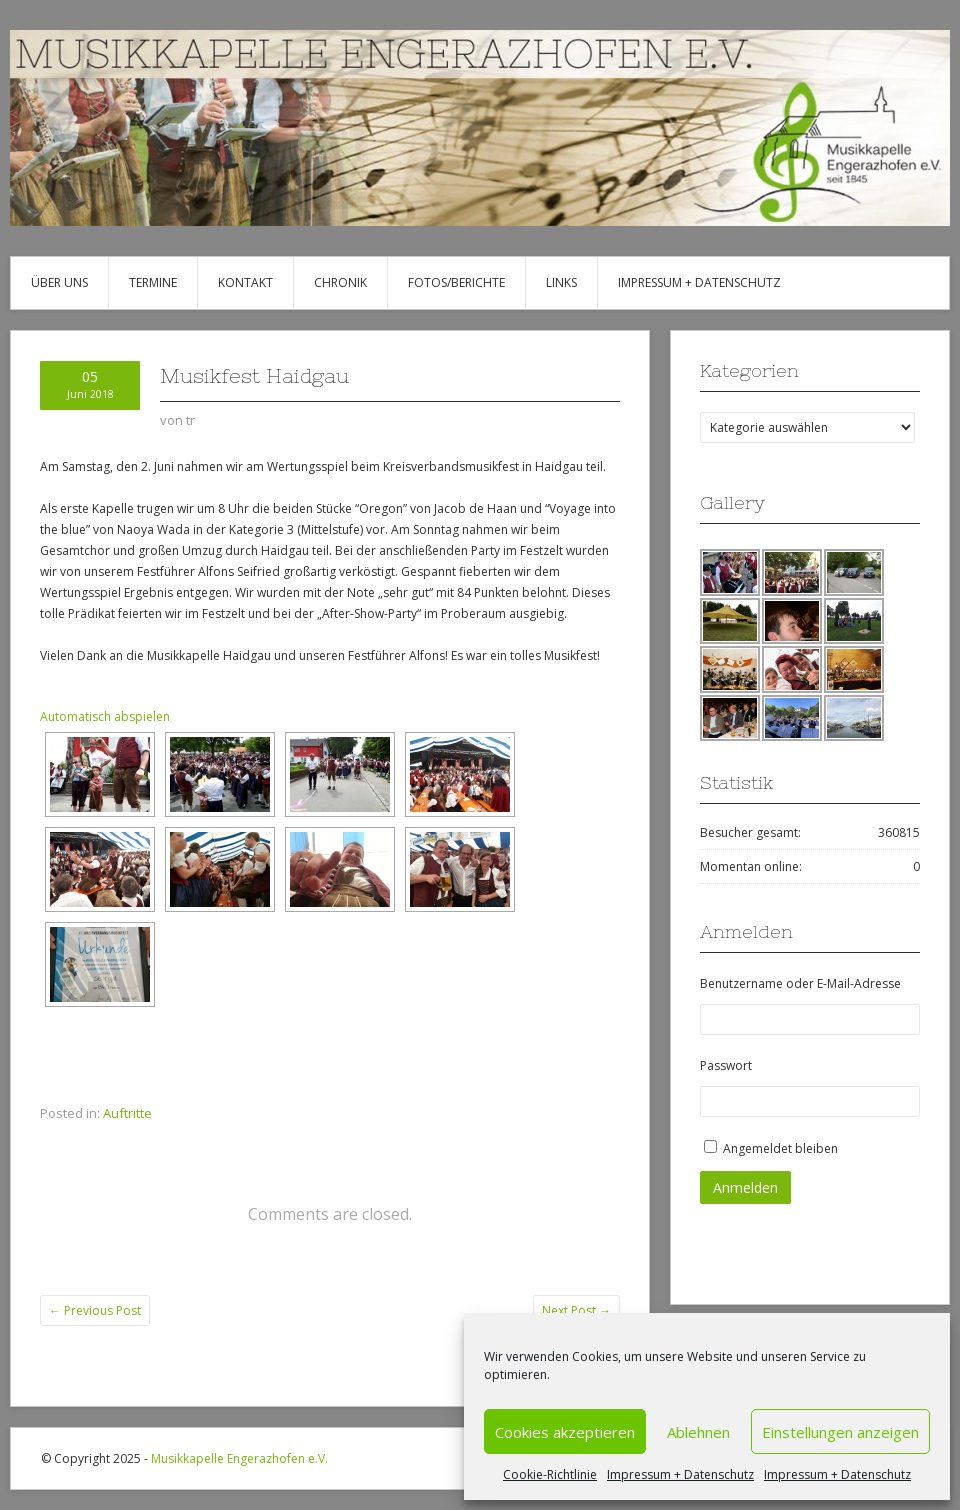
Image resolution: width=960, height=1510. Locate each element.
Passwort (726, 1065)
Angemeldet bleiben (780, 1148)
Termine (153, 282)
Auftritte (127, 1113)
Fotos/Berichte (456, 282)
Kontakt (245, 282)
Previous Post (95, 1310)
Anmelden (745, 1187)
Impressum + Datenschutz (680, 1474)
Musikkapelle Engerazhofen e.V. (239, 1458)
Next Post (576, 1310)
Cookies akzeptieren (565, 1432)
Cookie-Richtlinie (550, 1474)
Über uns (59, 282)
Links (561, 282)
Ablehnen (698, 1432)
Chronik (340, 282)
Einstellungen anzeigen (840, 1432)
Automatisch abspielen (105, 716)
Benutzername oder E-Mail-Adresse (800, 983)
